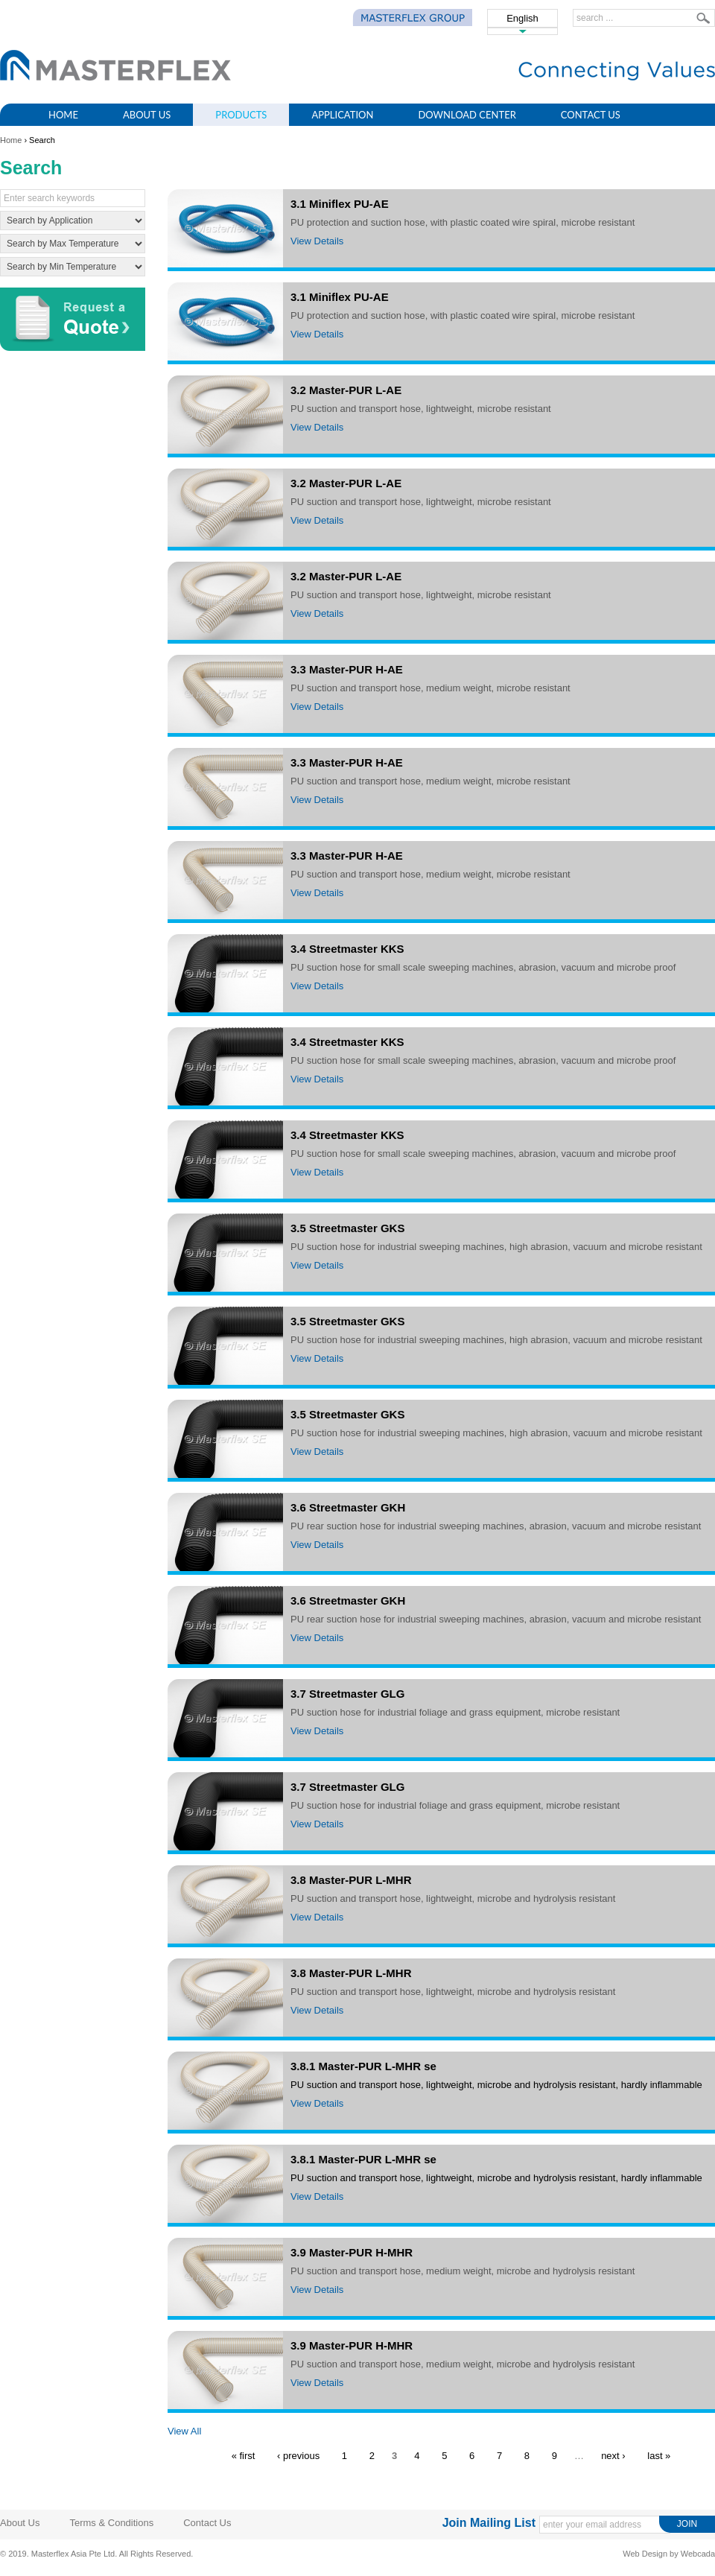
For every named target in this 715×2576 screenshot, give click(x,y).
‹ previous (298, 2455)
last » (658, 2455)
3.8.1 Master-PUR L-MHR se (363, 2066)
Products (241, 115)
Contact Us (590, 115)
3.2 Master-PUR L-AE (345, 390)
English (522, 18)
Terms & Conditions (111, 2522)
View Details (316, 241)
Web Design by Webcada (669, 2553)
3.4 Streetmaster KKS (347, 948)
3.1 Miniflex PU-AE (339, 203)
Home (63, 115)
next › (613, 2455)
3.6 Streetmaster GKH (347, 1507)
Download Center (466, 115)
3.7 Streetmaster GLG (347, 1693)
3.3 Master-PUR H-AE (346, 669)
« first (243, 2455)
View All (184, 2431)
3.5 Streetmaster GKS (347, 1228)
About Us (147, 115)
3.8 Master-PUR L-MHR (351, 1880)
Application (342, 115)
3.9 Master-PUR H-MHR (351, 2252)
